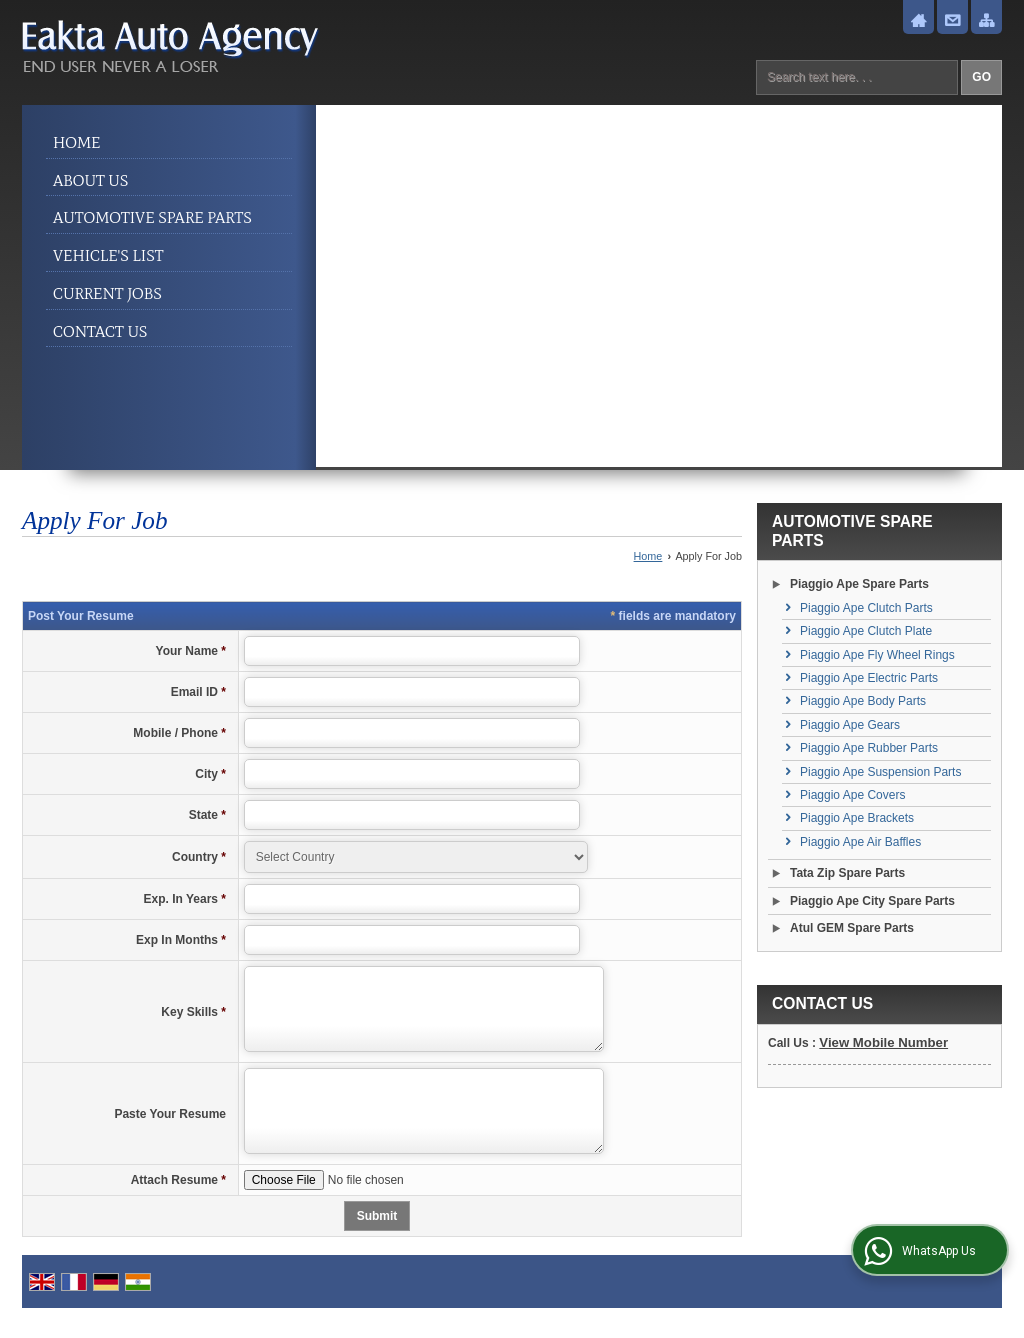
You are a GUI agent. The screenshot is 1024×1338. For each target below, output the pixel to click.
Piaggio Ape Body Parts (863, 701)
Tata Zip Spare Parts (847, 873)
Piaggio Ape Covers (852, 795)
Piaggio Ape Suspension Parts (880, 772)
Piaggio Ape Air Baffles (860, 842)
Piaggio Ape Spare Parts (859, 584)
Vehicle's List (108, 255)
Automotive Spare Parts (152, 217)
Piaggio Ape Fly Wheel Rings (877, 655)
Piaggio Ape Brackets (857, 818)
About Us (90, 180)
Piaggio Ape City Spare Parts (872, 901)
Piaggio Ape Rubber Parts (869, 748)
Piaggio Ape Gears (850, 725)
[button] (883, 1042)
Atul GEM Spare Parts (852, 928)
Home (76, 142)
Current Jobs (107, 293)
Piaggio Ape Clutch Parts (866, 608)
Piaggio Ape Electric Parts (869, 678)
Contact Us (100, 331)
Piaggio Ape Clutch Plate (866, 631)
